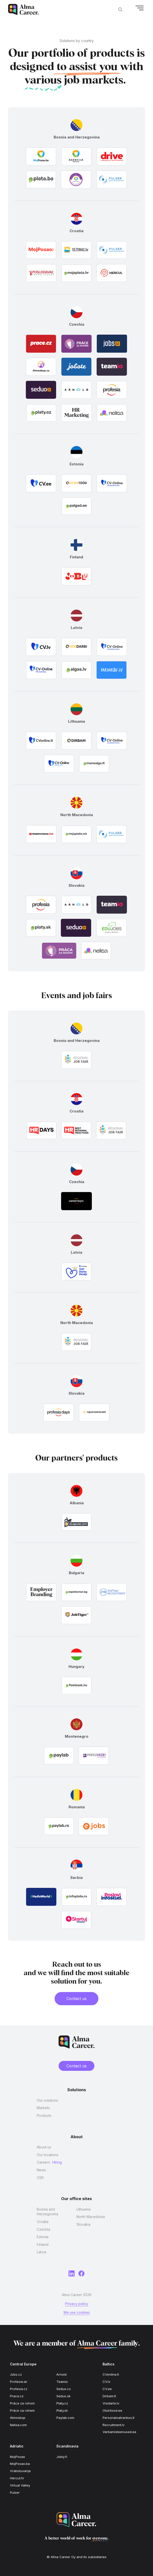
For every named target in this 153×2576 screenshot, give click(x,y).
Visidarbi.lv (111, 2403)
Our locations (47, 2155)
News (41, 2170)
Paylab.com (65, 2418)
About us (44, 2147)
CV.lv (106, 2382)
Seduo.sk (63, 2396)
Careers (43, 2162)
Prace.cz (17, 2396)
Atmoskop (17, 2418)
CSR (40, 2178)
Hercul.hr (17, 2478)
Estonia (42, 2237)
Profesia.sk (18, 2382)
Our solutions (47, 2100)
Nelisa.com (18, 2425)
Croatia (42, 2222)
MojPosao (17, 2457)
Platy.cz (62, 2403)
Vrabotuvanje (20, 2471)
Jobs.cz (16, 2374)
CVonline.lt (111, 2374)
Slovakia (83, 2224)
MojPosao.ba (20, 2464)
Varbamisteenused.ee (119, 2432)
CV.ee (107, 2389)
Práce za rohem (22, 2410)
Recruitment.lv (113, 2425)
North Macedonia (90, 2217)
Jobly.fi (61, 2457)
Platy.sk (62, 2410)
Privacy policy (76, 2304)
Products (44, 2115)
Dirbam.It (109, 2396)
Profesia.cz (18, 2389)
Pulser (15, 2492)
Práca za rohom (22, 2403)
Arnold (61, 2374)
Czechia (43, 2229)
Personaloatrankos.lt (118, 2418)
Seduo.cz (63, 2389)
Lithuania (83, 2209)
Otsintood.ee (112, 2410)
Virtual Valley (20, 2485)
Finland (42, 2244)
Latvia (41, 2252)
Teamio (62, 2382)
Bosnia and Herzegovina (47, 2211)
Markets (43, 2108)
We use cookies (76, 2312)
